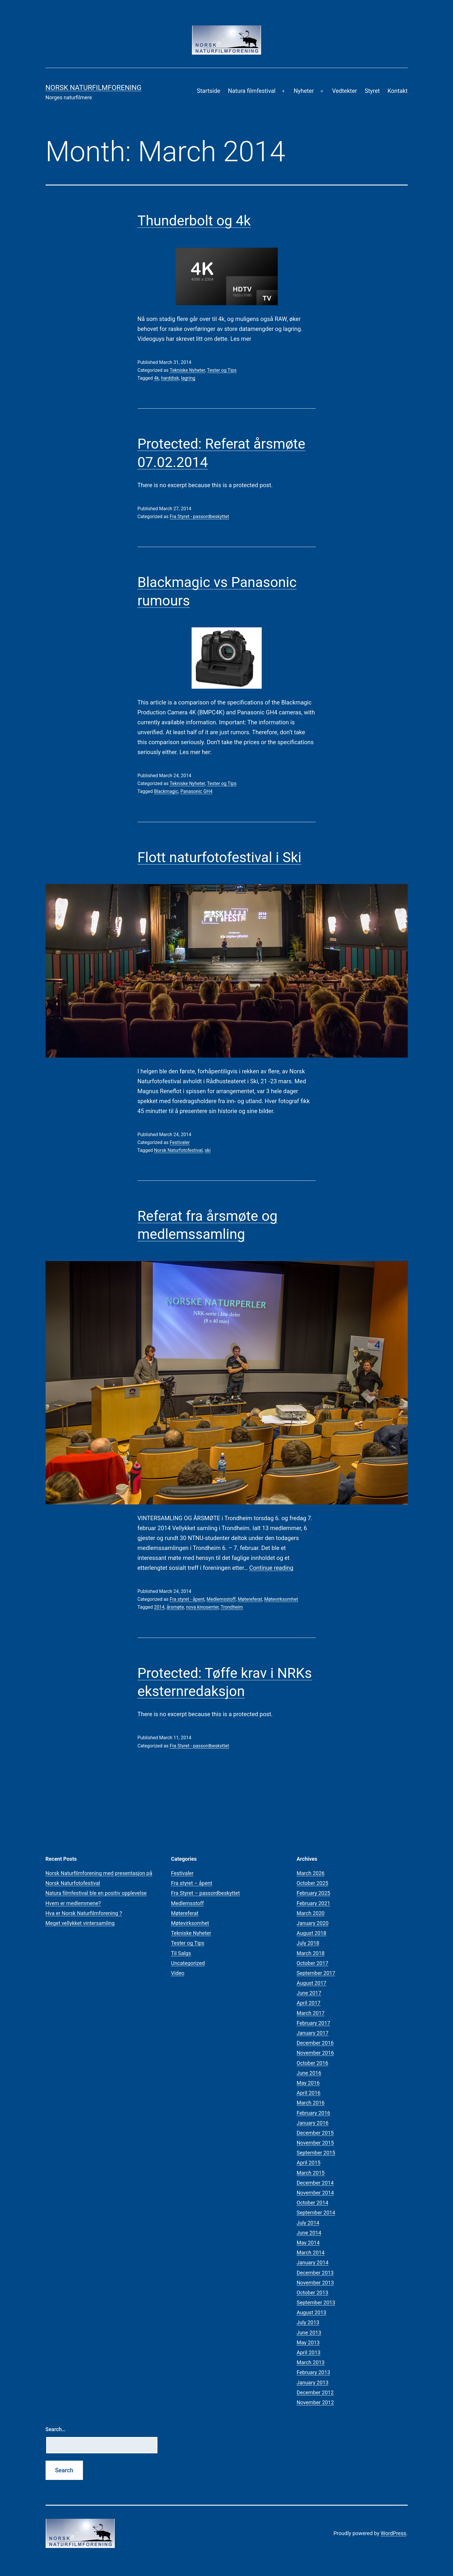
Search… (56, 2429)
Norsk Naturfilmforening (94, 88)
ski (208, 1150)
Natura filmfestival (251, 90)
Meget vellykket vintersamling (80, 1923)
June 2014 (309, 2233)
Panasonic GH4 (196, 791)
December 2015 (315, 2133)
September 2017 (316, 1973)
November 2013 (315, 2283)
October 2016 (312, 2063)
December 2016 (315, 2043)
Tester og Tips (222, 370)
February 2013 (313, 2372)
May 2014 (308, 2243)
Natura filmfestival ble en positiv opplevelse (96, 1893)
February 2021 (313, 1903)
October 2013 (312, 2292)
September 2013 (316, 2302)
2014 (159, 1607)
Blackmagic (166, 791)
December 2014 (315, 2183)
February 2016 (313, 2113)
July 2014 (308, 2223)
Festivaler (180, 1142)
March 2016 (311, 2103)
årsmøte (175, 1607)
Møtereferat (250, 1599)
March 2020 (311, 1913)
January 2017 (313, 2033)
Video (178, 1973)
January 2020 (313, 1923)
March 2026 (311, 1873)
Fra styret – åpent (191, 1883)
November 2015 (315, 2143)
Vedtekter (344, 90)
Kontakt (398, 90)
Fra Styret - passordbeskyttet (199, 516)
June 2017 (309, 1993)
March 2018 (311, 1953)
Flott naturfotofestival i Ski (219, 857)
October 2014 (312, 2203)
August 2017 (312, 1983)
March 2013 (311, 2362)
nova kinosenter (202, 1607)
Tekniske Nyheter (187, 370)
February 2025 (313, 1893)
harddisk (170, 378)
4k (156, 378)
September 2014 (316, 2212)
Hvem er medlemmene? (73, 1903)
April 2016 (309, 2093)
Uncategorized (188, 1963)
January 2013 (313, 2382)
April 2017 (309, 2003)
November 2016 (315, 2053)
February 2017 (313, 2023)
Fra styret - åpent (187, 1599)
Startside (208, 90)
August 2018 (312, 1933)
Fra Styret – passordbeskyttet (205, 1893)
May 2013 (308, 2342)
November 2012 (315, 2402)
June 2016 (309, 2073)
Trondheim (232, 1607)
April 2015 (309, 2163)
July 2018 (308, 1943)
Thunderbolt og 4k (194, 220)
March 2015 (311, 2173)
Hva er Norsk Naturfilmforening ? (84, 1913)
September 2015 (316, 2153)
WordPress (393, 2533)
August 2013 (312, 2312)
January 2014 (313, 2262)
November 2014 (315, 2193)
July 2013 (308, 2322)
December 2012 (315, 2392)
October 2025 (312, 1883)
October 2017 (312, 1963)
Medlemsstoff (221, 1599)
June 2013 (309, 2332)
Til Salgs (181, 1953)
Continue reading (271, 1567)
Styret (372, 90)
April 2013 (309, 2352)
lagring (188, 378)
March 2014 (311, 2252)
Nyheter (304, 90)
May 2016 (308, 2083)
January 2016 (313, 2123)
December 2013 (315, 2273)
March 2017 (311, 2013)
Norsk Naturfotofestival (178, 1150)
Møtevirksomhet (281, 1599)
